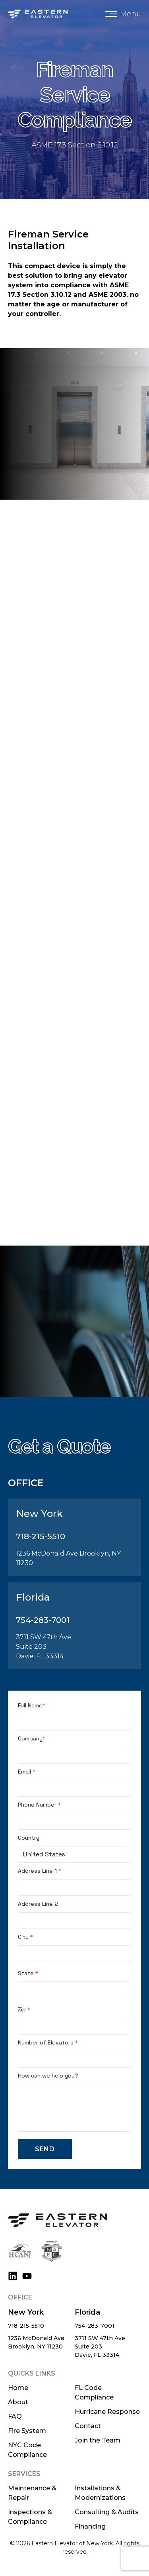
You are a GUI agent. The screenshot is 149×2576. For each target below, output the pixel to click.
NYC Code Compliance (27, 2449)
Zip (24, 2009)
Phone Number (39, 1804)
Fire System (27, 2431)
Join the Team (97, 2440)
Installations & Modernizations (100, 2492)
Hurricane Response (107, 2411)
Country (28, 1837)
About (18, 2402)
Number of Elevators (48, 2042)
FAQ (15, 2416)
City (25, 1936)
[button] (123, 14)
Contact (88, 2426)
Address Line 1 (39, 1870)
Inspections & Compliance (30, 2516)
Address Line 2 (38, 1903)
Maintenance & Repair (32, 2492)
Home (18, 2388)
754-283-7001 (94, 2325)
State (28, 1973)
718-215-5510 (26, 2325)
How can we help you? (48, 2075)
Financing (90, 2526)
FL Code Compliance (94, 2392)
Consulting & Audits (107, 2512)
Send (45, 2149)
